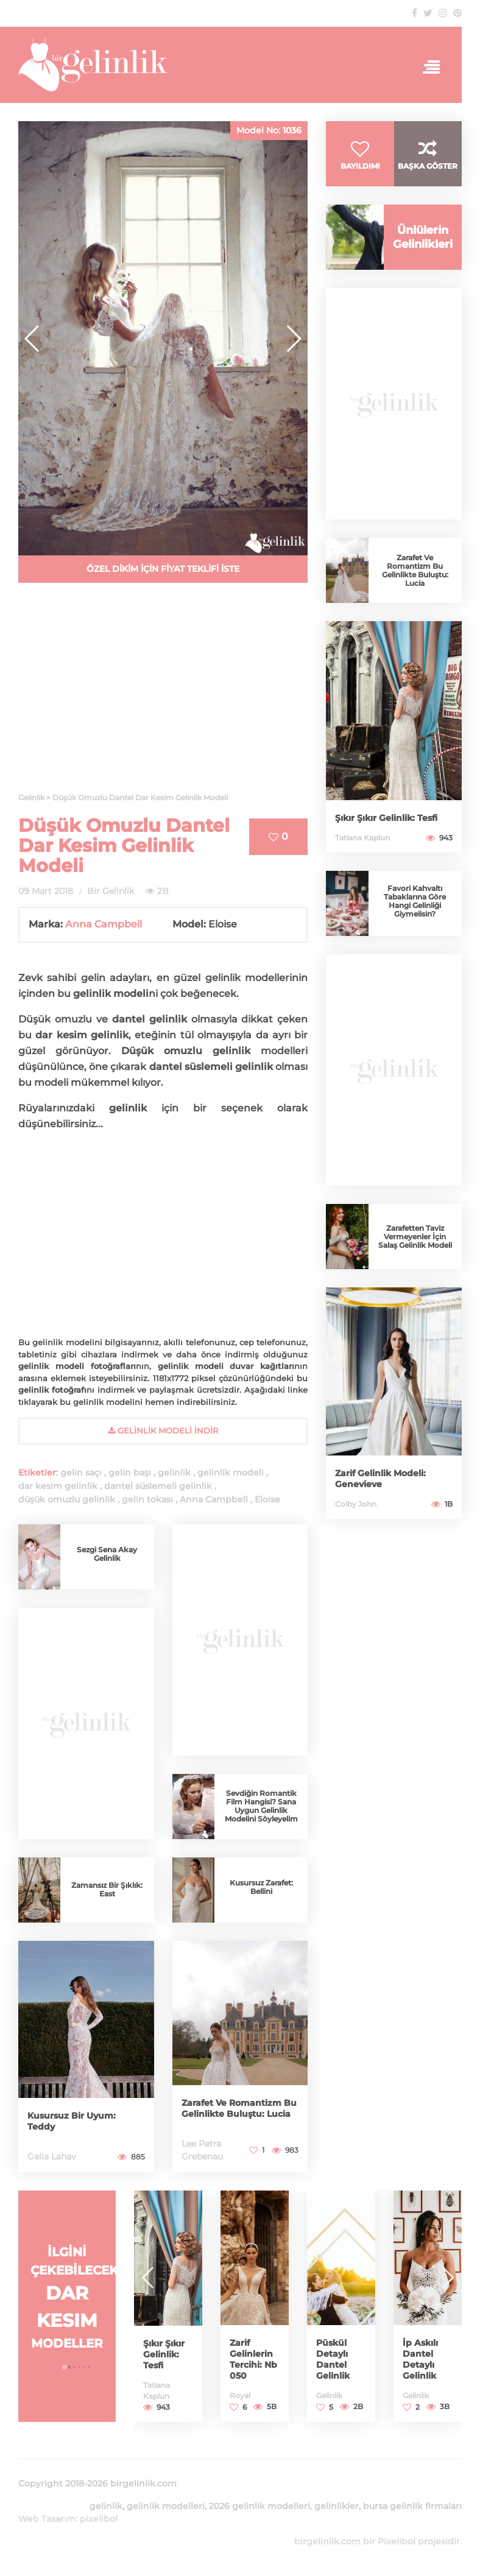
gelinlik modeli (230, 1472)
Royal (240, 2395)
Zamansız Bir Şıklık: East (107, 1889)
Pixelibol (396, 2541)
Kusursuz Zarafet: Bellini (261, 1887)
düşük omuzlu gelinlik (66, 1499)
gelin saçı (81, 1472)
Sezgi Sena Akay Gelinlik (107, 1554)
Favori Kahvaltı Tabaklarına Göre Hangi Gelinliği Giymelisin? (415, 901)
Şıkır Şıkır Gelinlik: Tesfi (386, 817)
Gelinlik (329, 2395)
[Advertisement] (163, 695)
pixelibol (99, 2518)
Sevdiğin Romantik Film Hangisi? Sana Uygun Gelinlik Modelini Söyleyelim (261, 1806)
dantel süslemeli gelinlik (158, 1485)
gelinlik (174, 1472)
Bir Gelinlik (110, 890)
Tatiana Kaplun (362, 837)
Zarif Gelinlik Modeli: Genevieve (380, 1479)
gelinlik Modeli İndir (163, 1430)
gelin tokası (147, 1499)
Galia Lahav (51, 2156)
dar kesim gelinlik (57, 1485)
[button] (293, 338)
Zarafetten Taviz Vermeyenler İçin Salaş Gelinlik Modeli (415, 1236)
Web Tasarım (47, 2518)
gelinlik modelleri (166, 2505)
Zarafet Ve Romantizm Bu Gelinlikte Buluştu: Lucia (239, 2108)
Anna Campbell (103, 924)
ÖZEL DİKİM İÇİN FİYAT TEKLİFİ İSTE (162, 568)
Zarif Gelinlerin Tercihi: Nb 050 (253, 2359)
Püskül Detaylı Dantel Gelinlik (333, 2359)
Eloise (267, 1499)
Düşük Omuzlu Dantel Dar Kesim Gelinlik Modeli (124, 845)
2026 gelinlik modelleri (259, 2505)
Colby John (355, 1503)
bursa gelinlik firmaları (412, 2505)
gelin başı (129, 1472)
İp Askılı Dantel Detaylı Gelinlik (420, 2359)
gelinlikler (336, 2505)
